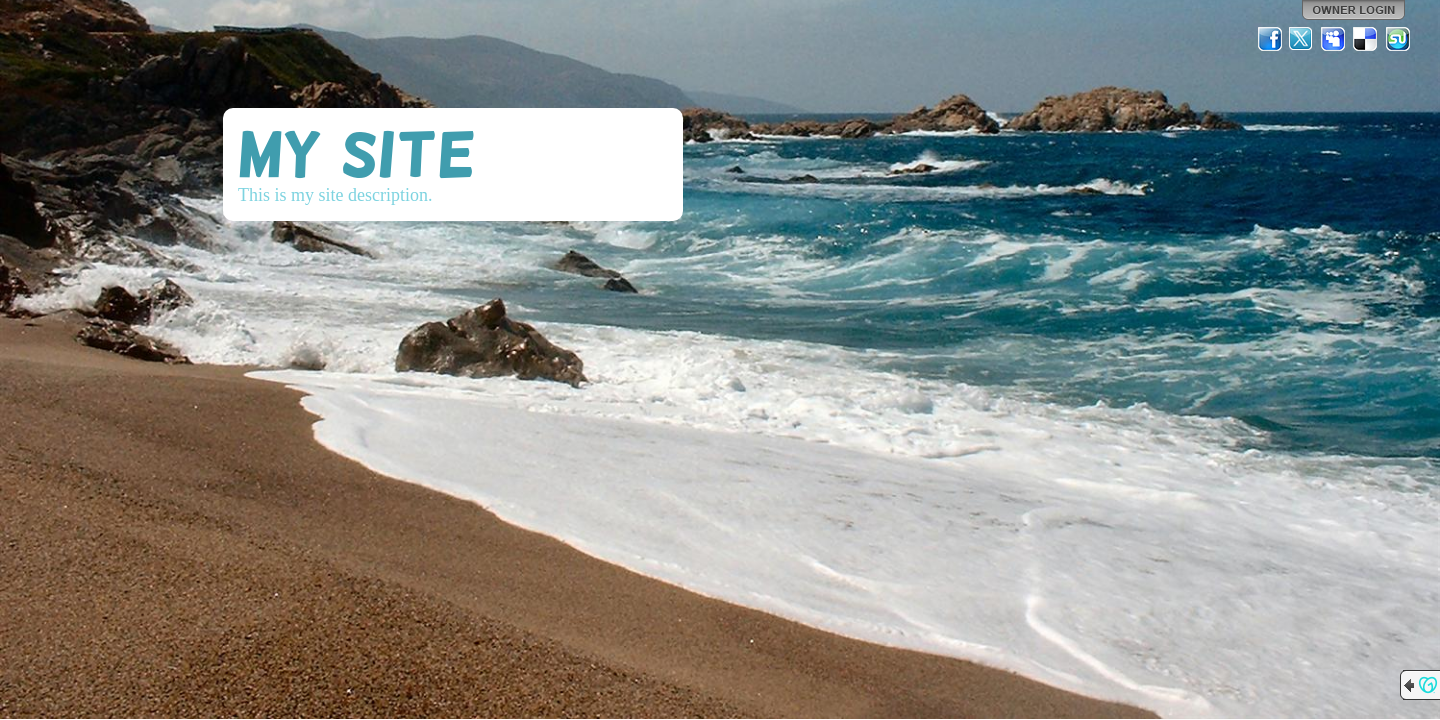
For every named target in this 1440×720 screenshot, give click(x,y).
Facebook (1270, 39)
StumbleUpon (1398, 39)
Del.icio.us (1366, 39)
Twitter (1302, 39)
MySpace (1334, 39)
